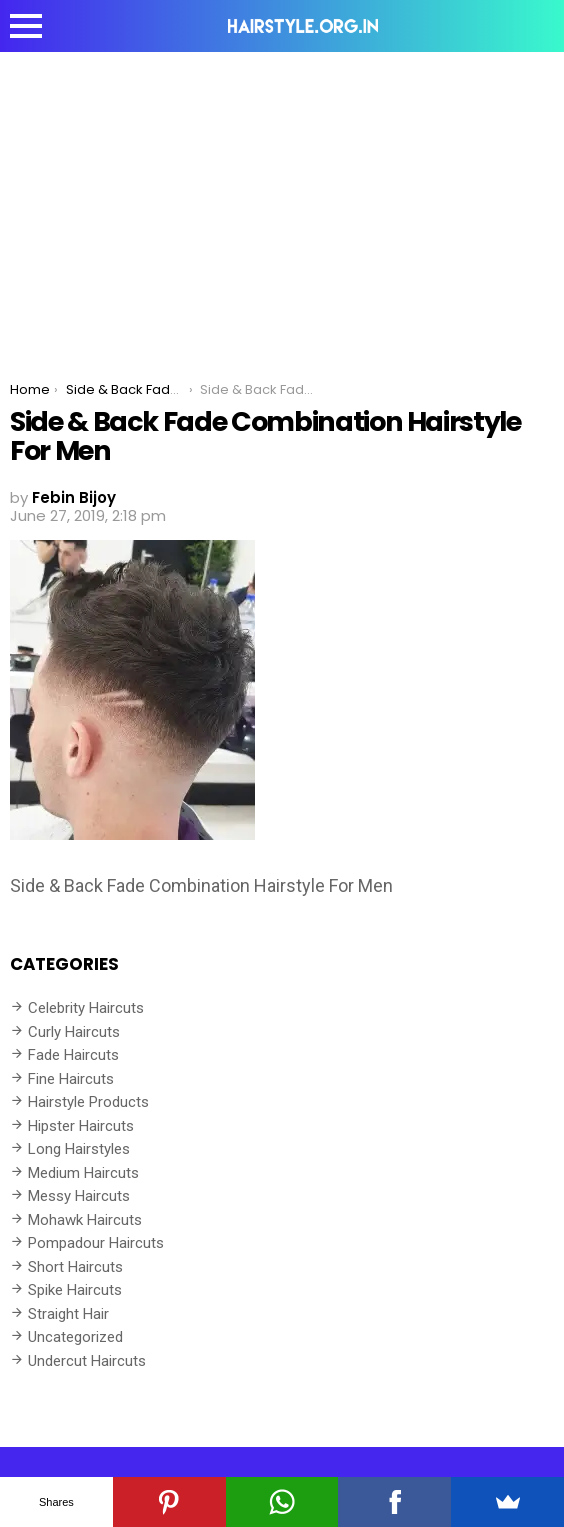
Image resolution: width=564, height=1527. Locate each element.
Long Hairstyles (79, 1149)
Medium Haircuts (83, 1173)
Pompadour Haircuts (96, 1243)
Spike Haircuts (75, 1290)
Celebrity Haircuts (86, 1008)
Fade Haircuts (73, 1055)
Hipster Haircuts (81, 1126)
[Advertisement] (282, 202)
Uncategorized (75, 1337)
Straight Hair (68, 1314)
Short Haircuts (75, 1267)
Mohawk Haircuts (85, 1220)
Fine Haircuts (71, 1079)
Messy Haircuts (79, 1196)
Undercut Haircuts (87, 1361)
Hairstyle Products (88, 1102)
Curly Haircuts (74, 1032)
